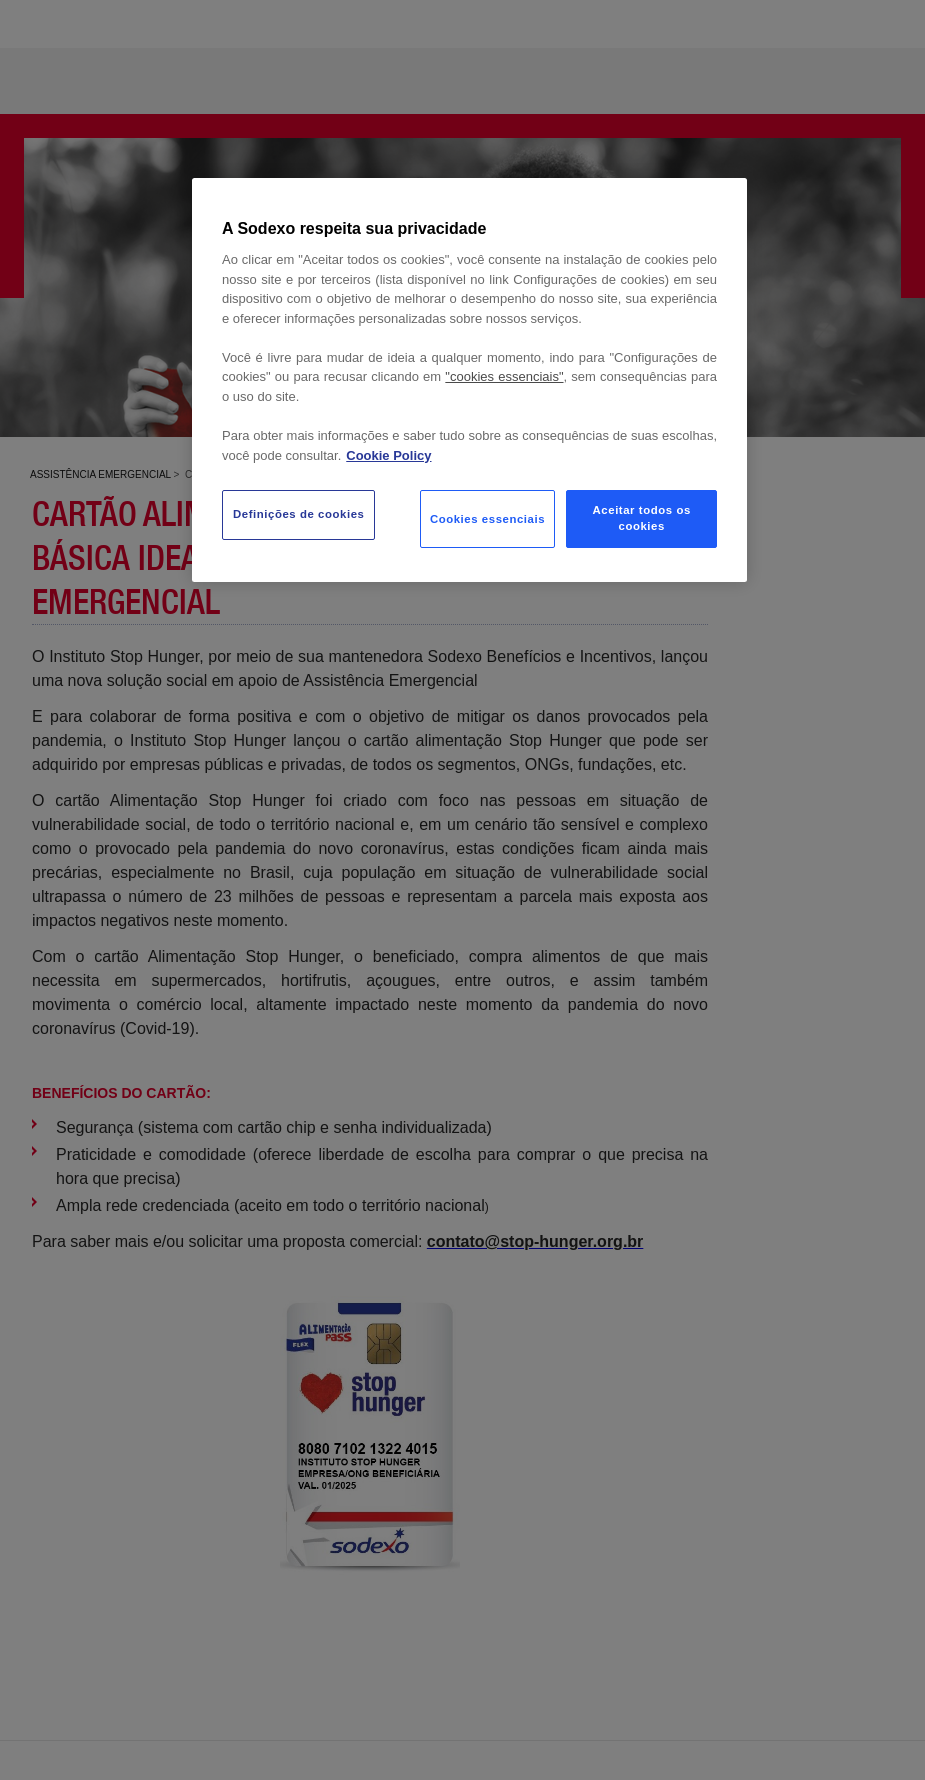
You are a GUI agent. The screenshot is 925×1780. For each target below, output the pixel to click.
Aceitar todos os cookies (642, 518)
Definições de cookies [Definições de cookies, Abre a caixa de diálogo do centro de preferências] (298, 514)
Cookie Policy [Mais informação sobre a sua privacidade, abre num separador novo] (388, 455)
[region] (469, 380)
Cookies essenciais (487, 519)
